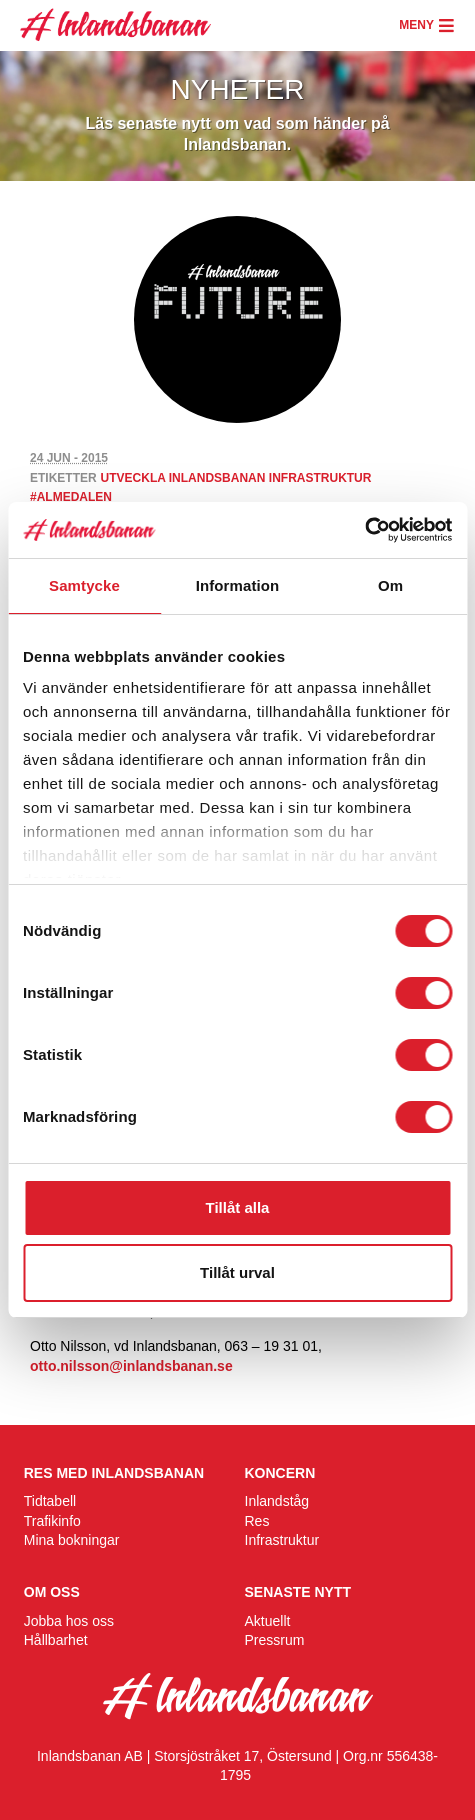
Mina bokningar (72, 1540)
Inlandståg (277, 1501)
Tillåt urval (237, 1272)
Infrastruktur (282, 1540)
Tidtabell (50, 1501)
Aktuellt (268, 1621)
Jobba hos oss (69, 1621)
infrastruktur (320, 478)
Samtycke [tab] (84, 585)
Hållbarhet (56, 1640)
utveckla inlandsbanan (183, 478)
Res (257, 1521)
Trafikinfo (52, 1521)
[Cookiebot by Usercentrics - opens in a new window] (364, 530)
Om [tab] (390, 585)
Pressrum (275, 1640)
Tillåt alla (238, 1207)
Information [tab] (238, 585)
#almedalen (71, 497)
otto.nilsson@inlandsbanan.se (131, 1366)
